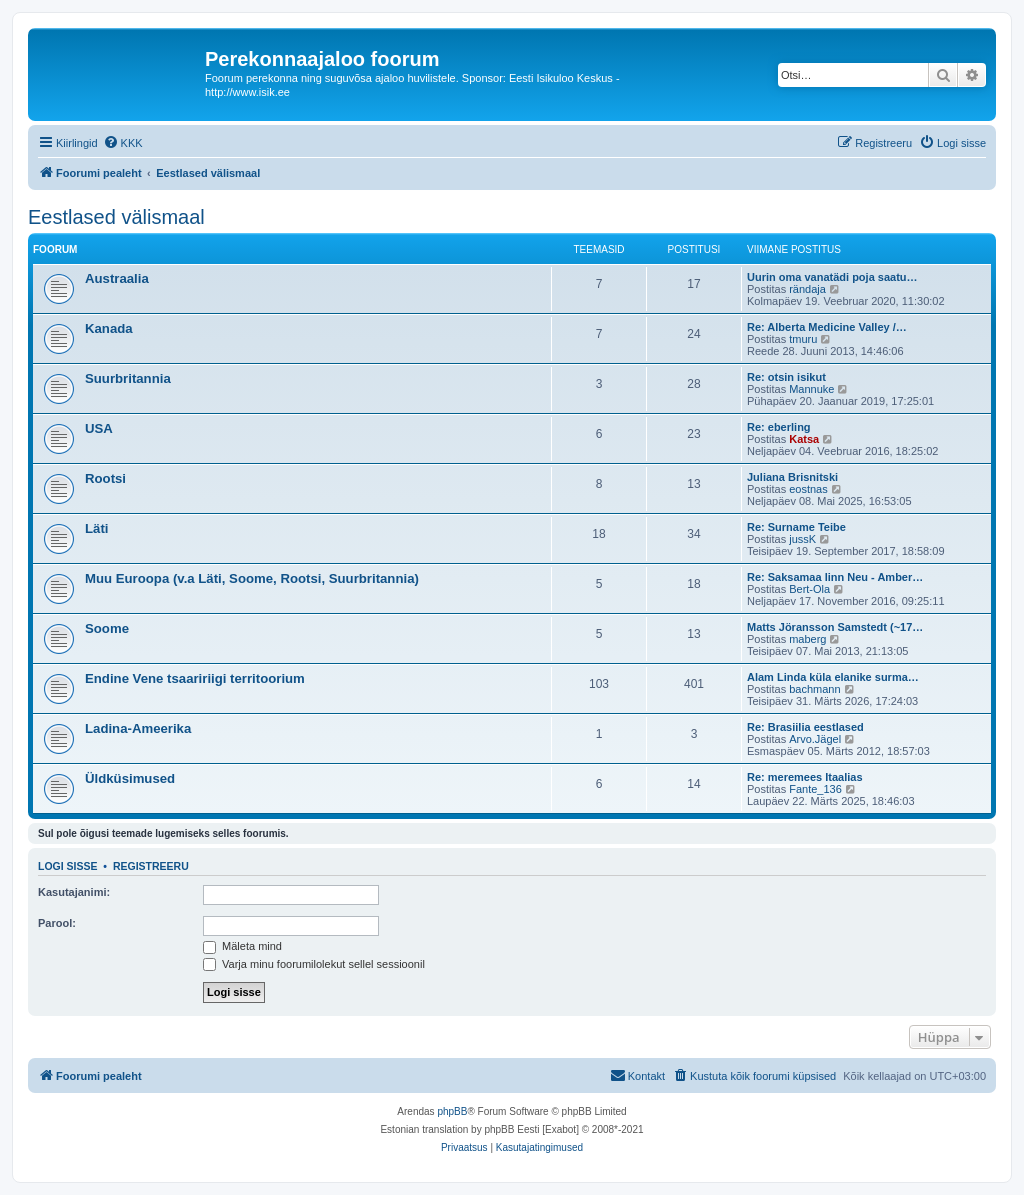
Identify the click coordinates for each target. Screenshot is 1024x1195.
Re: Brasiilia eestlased (805, 727)
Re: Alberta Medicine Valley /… (827, 327)
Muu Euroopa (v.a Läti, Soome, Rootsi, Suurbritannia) (252, 578)
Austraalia (117, 278)
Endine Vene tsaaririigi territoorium (195, 678)
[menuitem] (123, 143)
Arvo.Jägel (815, 739)
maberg (807, 639)
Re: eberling (779, 427)
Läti (96, 528)
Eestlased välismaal (116, 217)
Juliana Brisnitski (792, 477)
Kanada (109, 328)
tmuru (803, 339)
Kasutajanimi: (74, 892)
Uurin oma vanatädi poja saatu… (832, 277)
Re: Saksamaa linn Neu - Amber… (835, 577)
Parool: (57, 923)
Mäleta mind (242, 946)
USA (99, 428)
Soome (107, 628)
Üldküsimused (130, 778)
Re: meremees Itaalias (805, 777)
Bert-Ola (809, 589)
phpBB (452, 1111)
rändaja (807, 289)
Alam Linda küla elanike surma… (833, 677)
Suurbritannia (128, 378)
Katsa (804, 439)
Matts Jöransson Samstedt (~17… (835, 627)
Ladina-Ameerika (138, 728)
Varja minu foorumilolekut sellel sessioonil (314, 964)
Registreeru (151, 866)
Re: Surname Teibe (796, 527)
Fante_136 (815, 789)
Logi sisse (68, 866)
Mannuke (811, 389)
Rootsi (105, 478)
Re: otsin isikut (786, 377)
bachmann (814, 689)
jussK (802, 539)
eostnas (808, 489)
